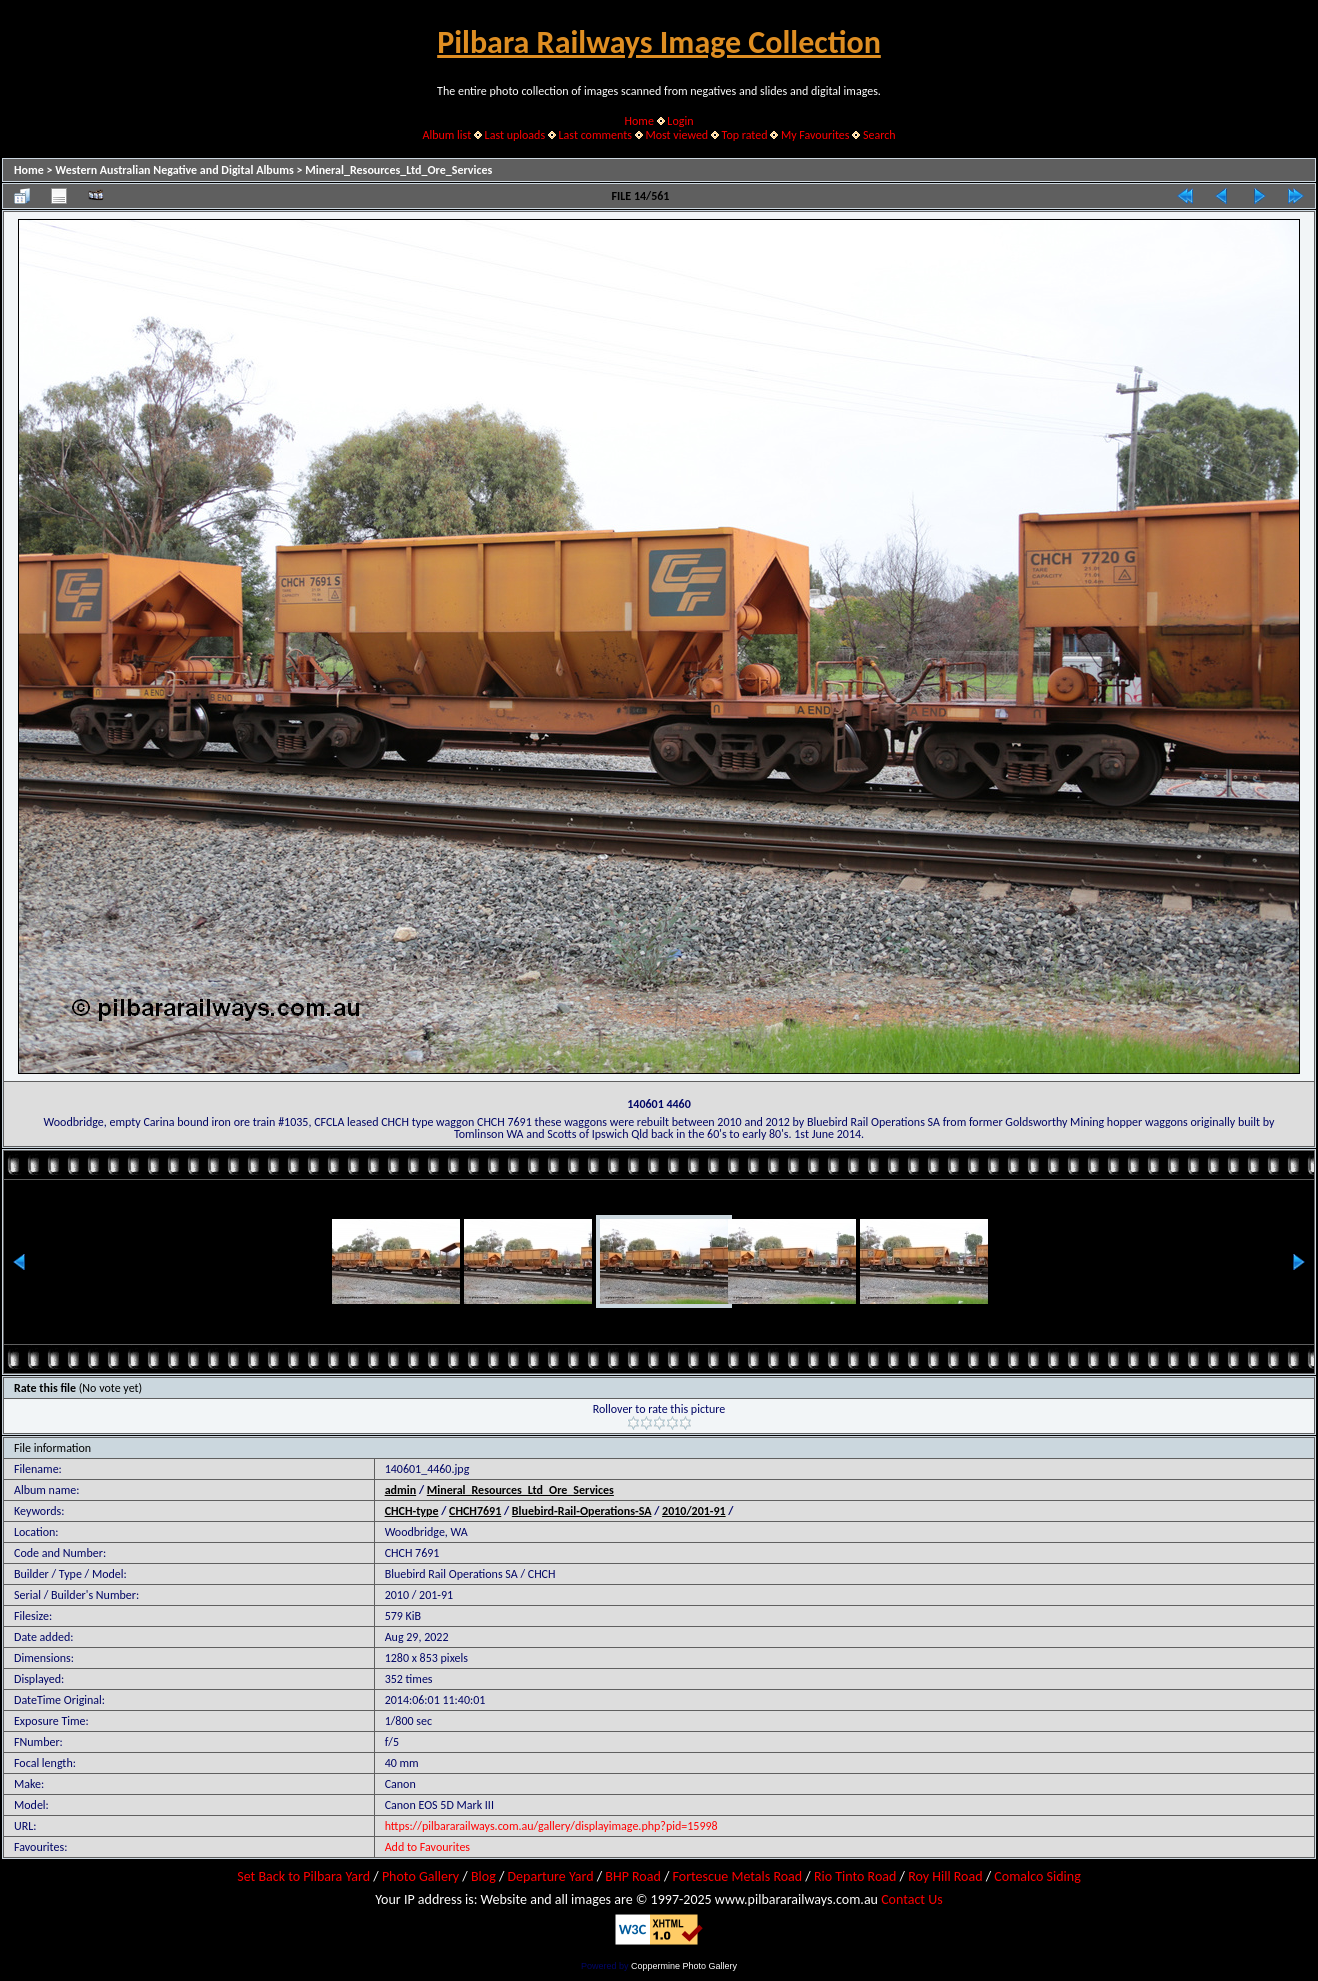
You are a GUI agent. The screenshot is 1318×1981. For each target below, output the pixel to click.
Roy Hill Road (945, 1876)
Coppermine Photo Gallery (684, 1966)
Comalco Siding (1037, 1876)
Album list (446, 135)
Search (879, 135)
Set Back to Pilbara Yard (303, 1876)
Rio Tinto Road (855, 1876)
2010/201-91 (694, 1511)
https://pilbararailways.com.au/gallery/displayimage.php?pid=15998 (551, 1826)
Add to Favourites (427, 1847)
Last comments (595, 135)
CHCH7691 (475, 1511)
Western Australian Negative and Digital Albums (174, 170)
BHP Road (633, 1876)
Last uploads (515, 135)
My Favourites (815, 135)
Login (680, 121)
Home (639, 121)
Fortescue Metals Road (738, 1876)
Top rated (745, 135)
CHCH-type (412, 1511)
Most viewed (676, 135)
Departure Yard (550, 1876)
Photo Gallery (420, 1876)
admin (401, 1490)
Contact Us (912, 1899)
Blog (483, 1876)
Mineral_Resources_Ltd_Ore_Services (398, 170)
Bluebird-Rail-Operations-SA (582, 1511)
